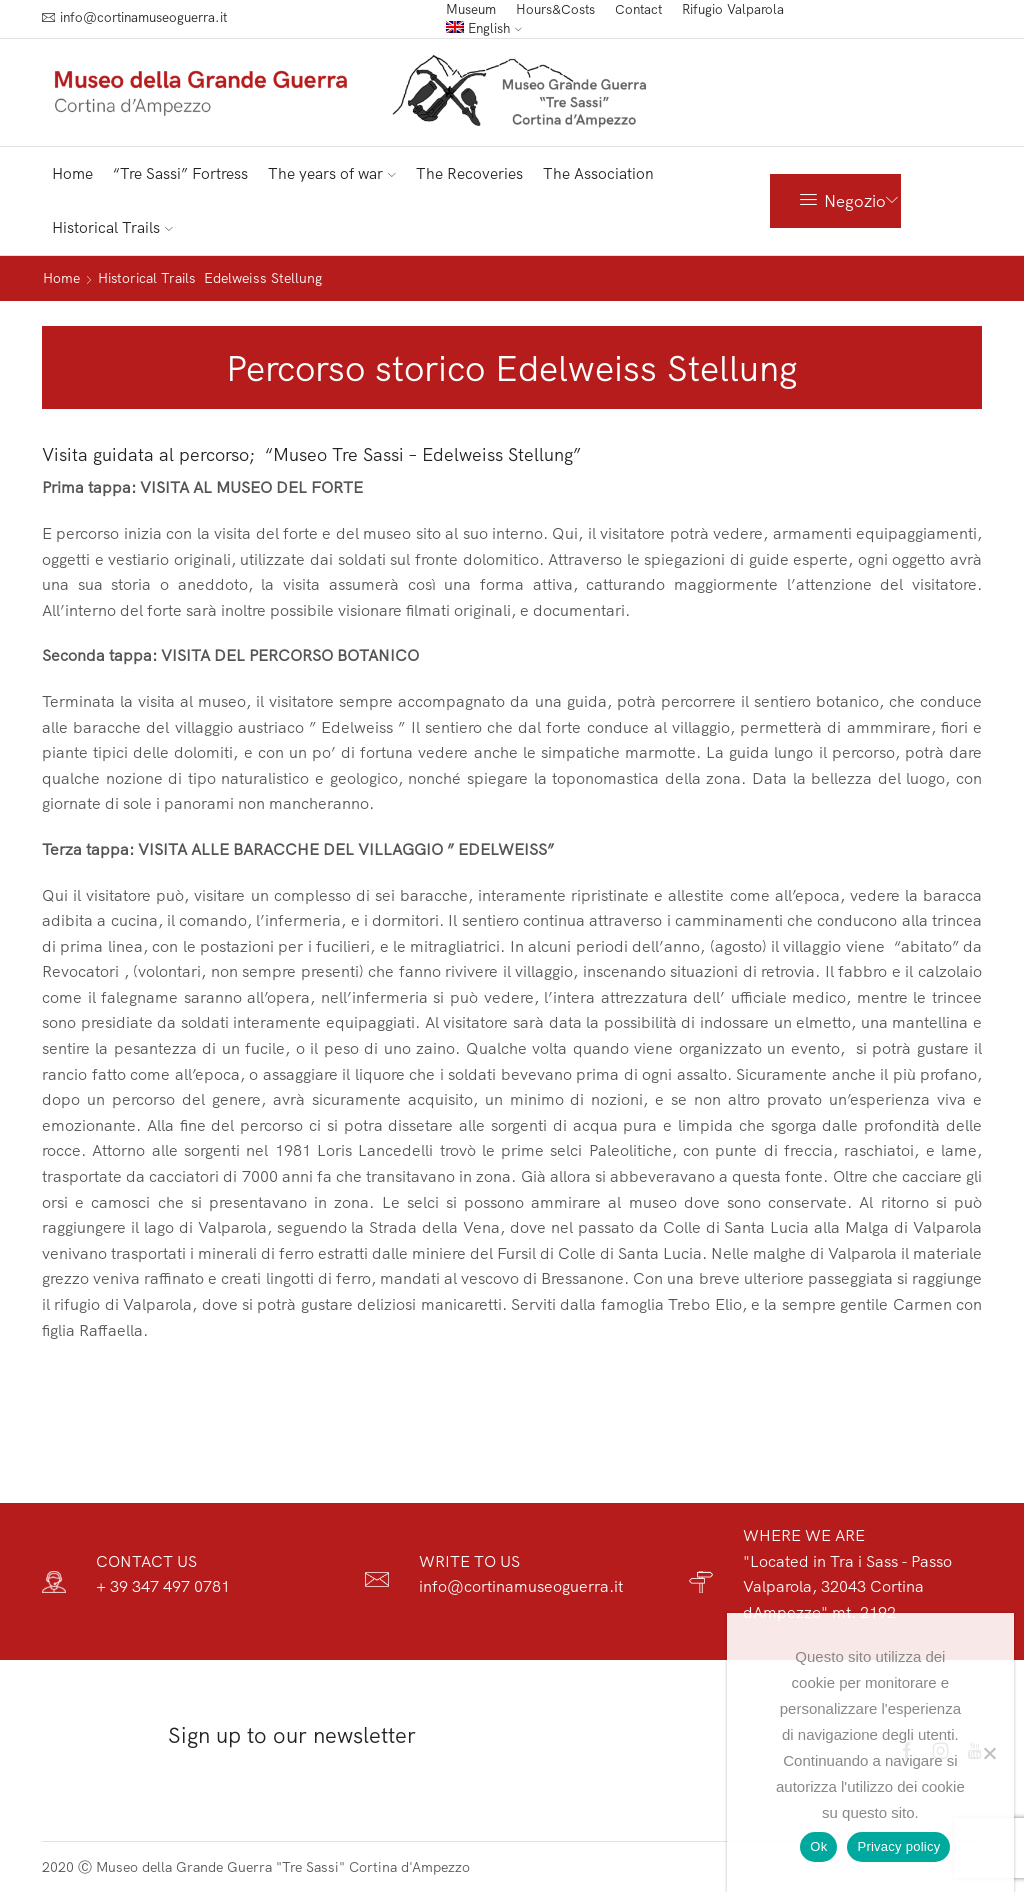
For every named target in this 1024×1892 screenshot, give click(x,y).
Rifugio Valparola (733, 9)
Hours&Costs (555, 9)
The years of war (332, 173)
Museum (471, 9)
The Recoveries (469, 173)
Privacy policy (898, 1846)
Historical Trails (112, 227)
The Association (598, 173)
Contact (638, 9)
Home (72, 173)
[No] (989, 1753)
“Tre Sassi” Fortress (180, 173)
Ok (818, 1846)
